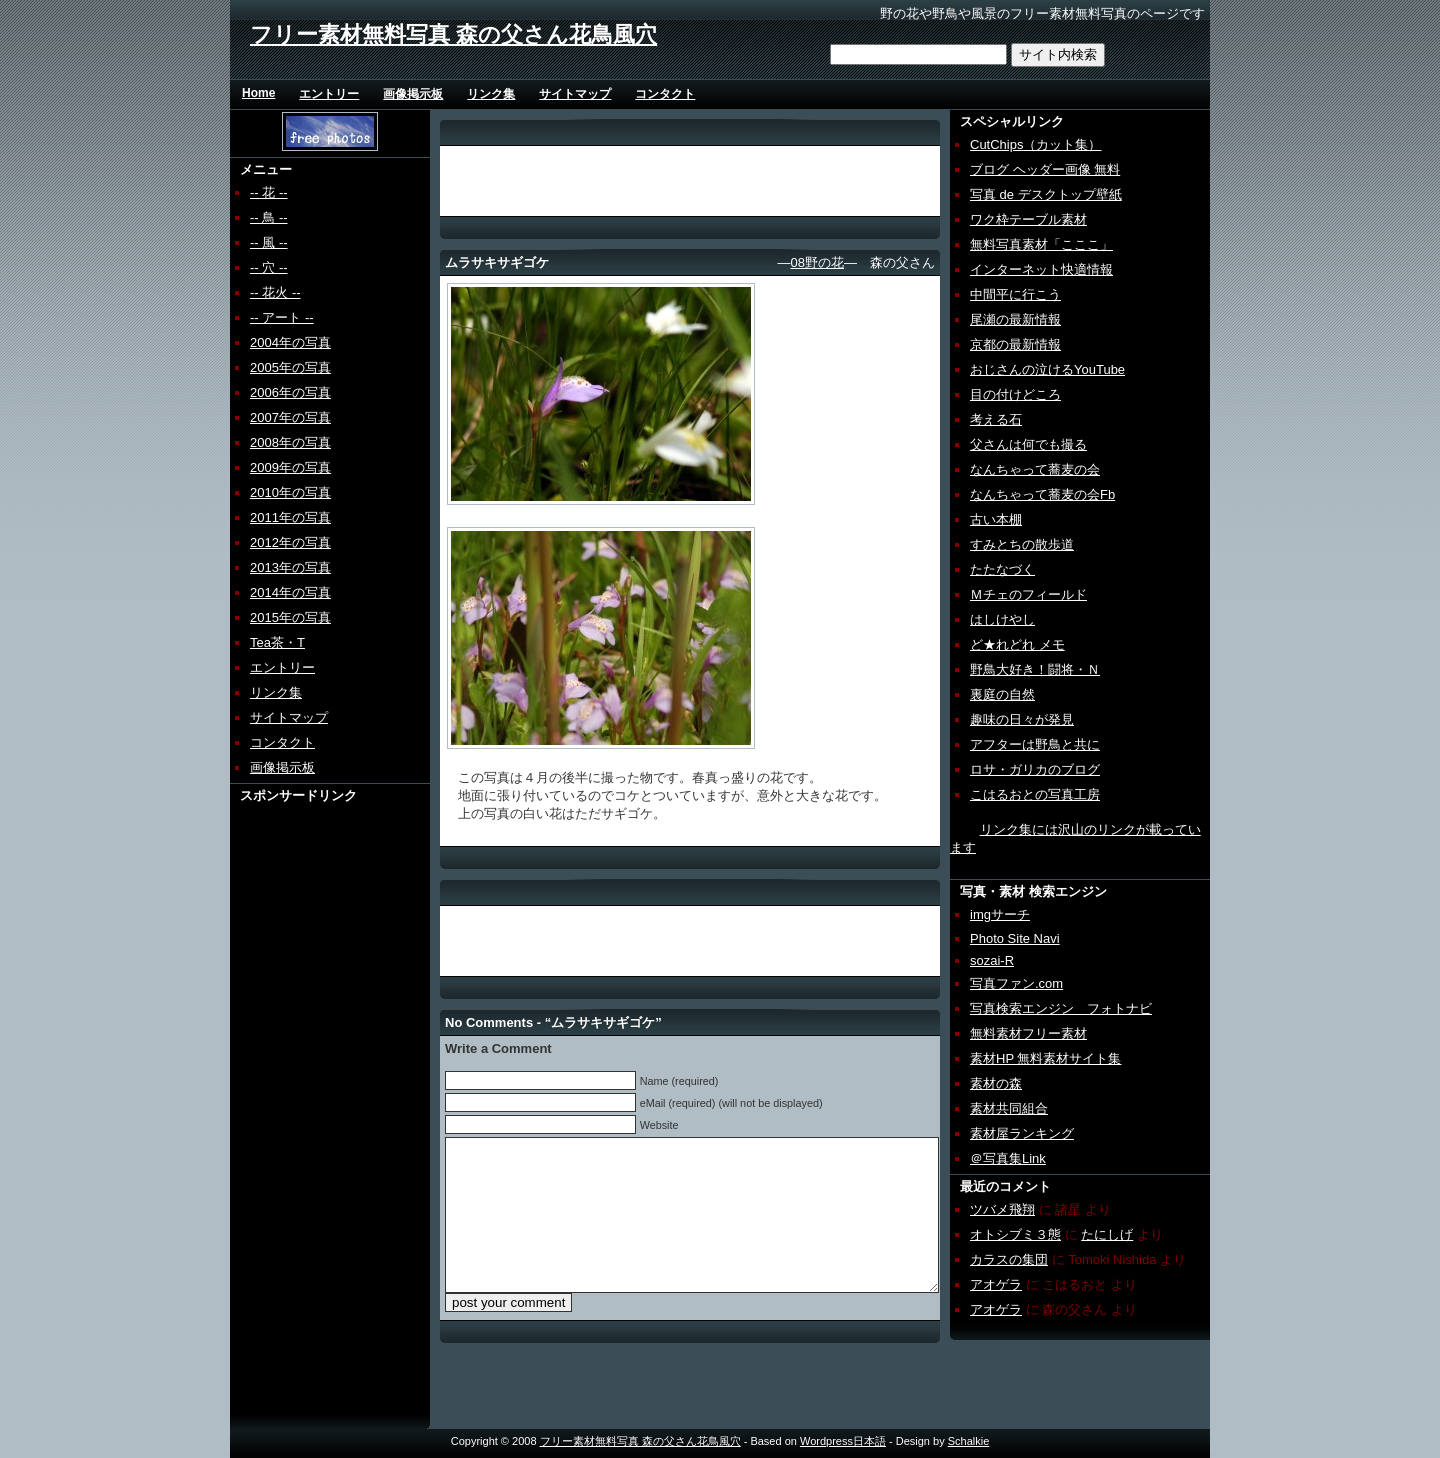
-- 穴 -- (269, 267)
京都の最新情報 (1015, 344)
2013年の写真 (290, 567)
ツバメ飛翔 (1002, 1209)
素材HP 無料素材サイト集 (1045, 1058)
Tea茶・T (277, 642)
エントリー (329, 94)
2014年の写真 (290, 592)
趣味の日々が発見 (1022, 719)
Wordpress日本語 (843, 1441)
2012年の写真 (290, 542)
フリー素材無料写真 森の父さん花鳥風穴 (453, 34)
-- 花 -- (269, 192)
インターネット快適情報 (1041, 269)
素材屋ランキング (1022, 1133)
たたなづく (1002, 569)
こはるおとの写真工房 (1035, 794)
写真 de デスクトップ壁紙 (1046, 194)
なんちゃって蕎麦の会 (1035, 469)
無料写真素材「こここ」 (1041, 244)
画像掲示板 (413, 94)
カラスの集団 (1009, 1259)
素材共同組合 (1009, 1108)
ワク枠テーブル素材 (1028, 219)
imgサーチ (1000, 914)
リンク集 (491, 94)
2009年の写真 (290, 467)
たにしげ (1107, 1234)
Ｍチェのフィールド (1028, 594)
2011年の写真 (290, 517)
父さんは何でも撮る (1028, 444)
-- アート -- (282, 317)
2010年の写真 (290, 492)
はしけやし (1002, 619)
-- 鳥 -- (269, 217)
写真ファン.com (1016, 983)
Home (258, 93)
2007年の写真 (290, 417)
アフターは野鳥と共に (1035, 744)
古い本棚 (996, 519)
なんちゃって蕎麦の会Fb (1042, 494)
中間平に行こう (1015, 294)
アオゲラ (996, 1284)
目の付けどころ (1015, 394)
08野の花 (817, 262)
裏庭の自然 (1002, 694)
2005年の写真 (290, 367)
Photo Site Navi (1015, 938)
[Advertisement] (307, 1105)
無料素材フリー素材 (1028, 1033)
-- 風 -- (269, 242)
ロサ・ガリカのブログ (1035, 769)
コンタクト (665, 94)
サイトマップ (575, 94)
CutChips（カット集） (1035, 144)
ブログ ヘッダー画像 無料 (1045, 169)
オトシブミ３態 (1015, 1234)
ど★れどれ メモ (1017, 644)
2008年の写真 (290, 442)
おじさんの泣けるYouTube (1047, 369)
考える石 (996, 419)
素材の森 (996, 1083)
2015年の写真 (290, 617)
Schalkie (969, 1441)
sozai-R (992, 960)
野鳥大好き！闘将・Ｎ (1035, 669)
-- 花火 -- (275, 292)
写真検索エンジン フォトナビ (1061, 1008)
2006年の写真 (290, 392)
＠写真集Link (1008, 1158)
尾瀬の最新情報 (1015, 319)
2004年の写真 (290, 342)
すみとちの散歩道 (1022, 544)
